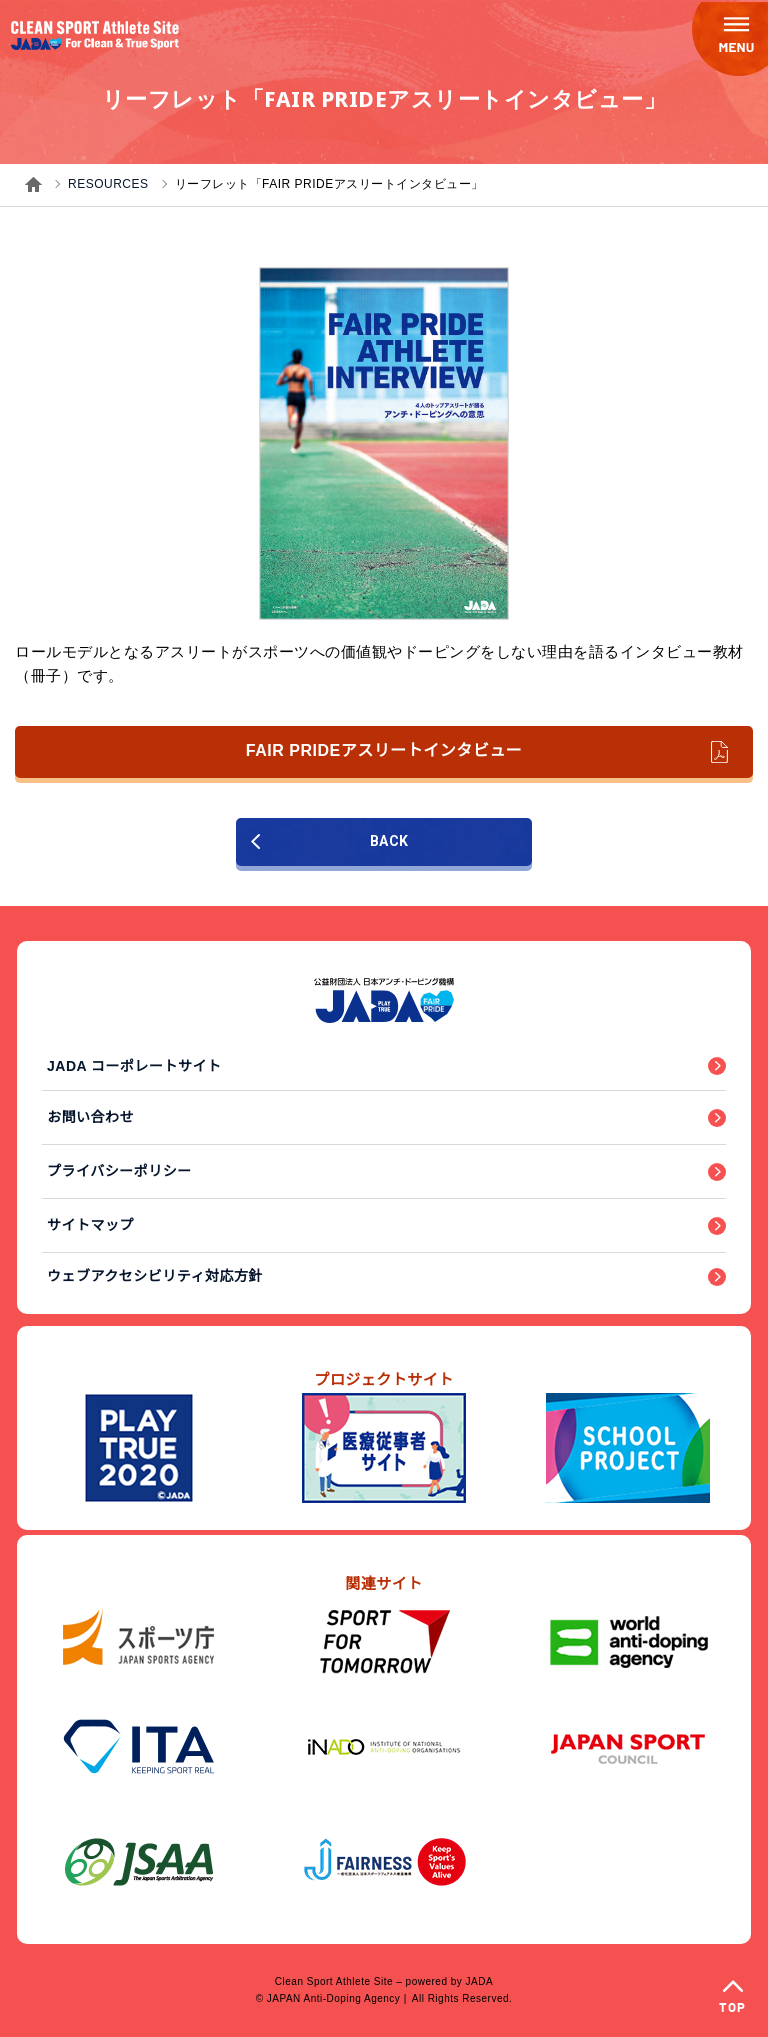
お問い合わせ (90, 1117)
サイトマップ (90, 1225)
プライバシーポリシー (119, 1171)
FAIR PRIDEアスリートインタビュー (487, 752)
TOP (732, 2008)
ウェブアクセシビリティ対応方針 (155, 1276)
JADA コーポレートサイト (134, 1066)
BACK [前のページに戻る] (329, 841)
